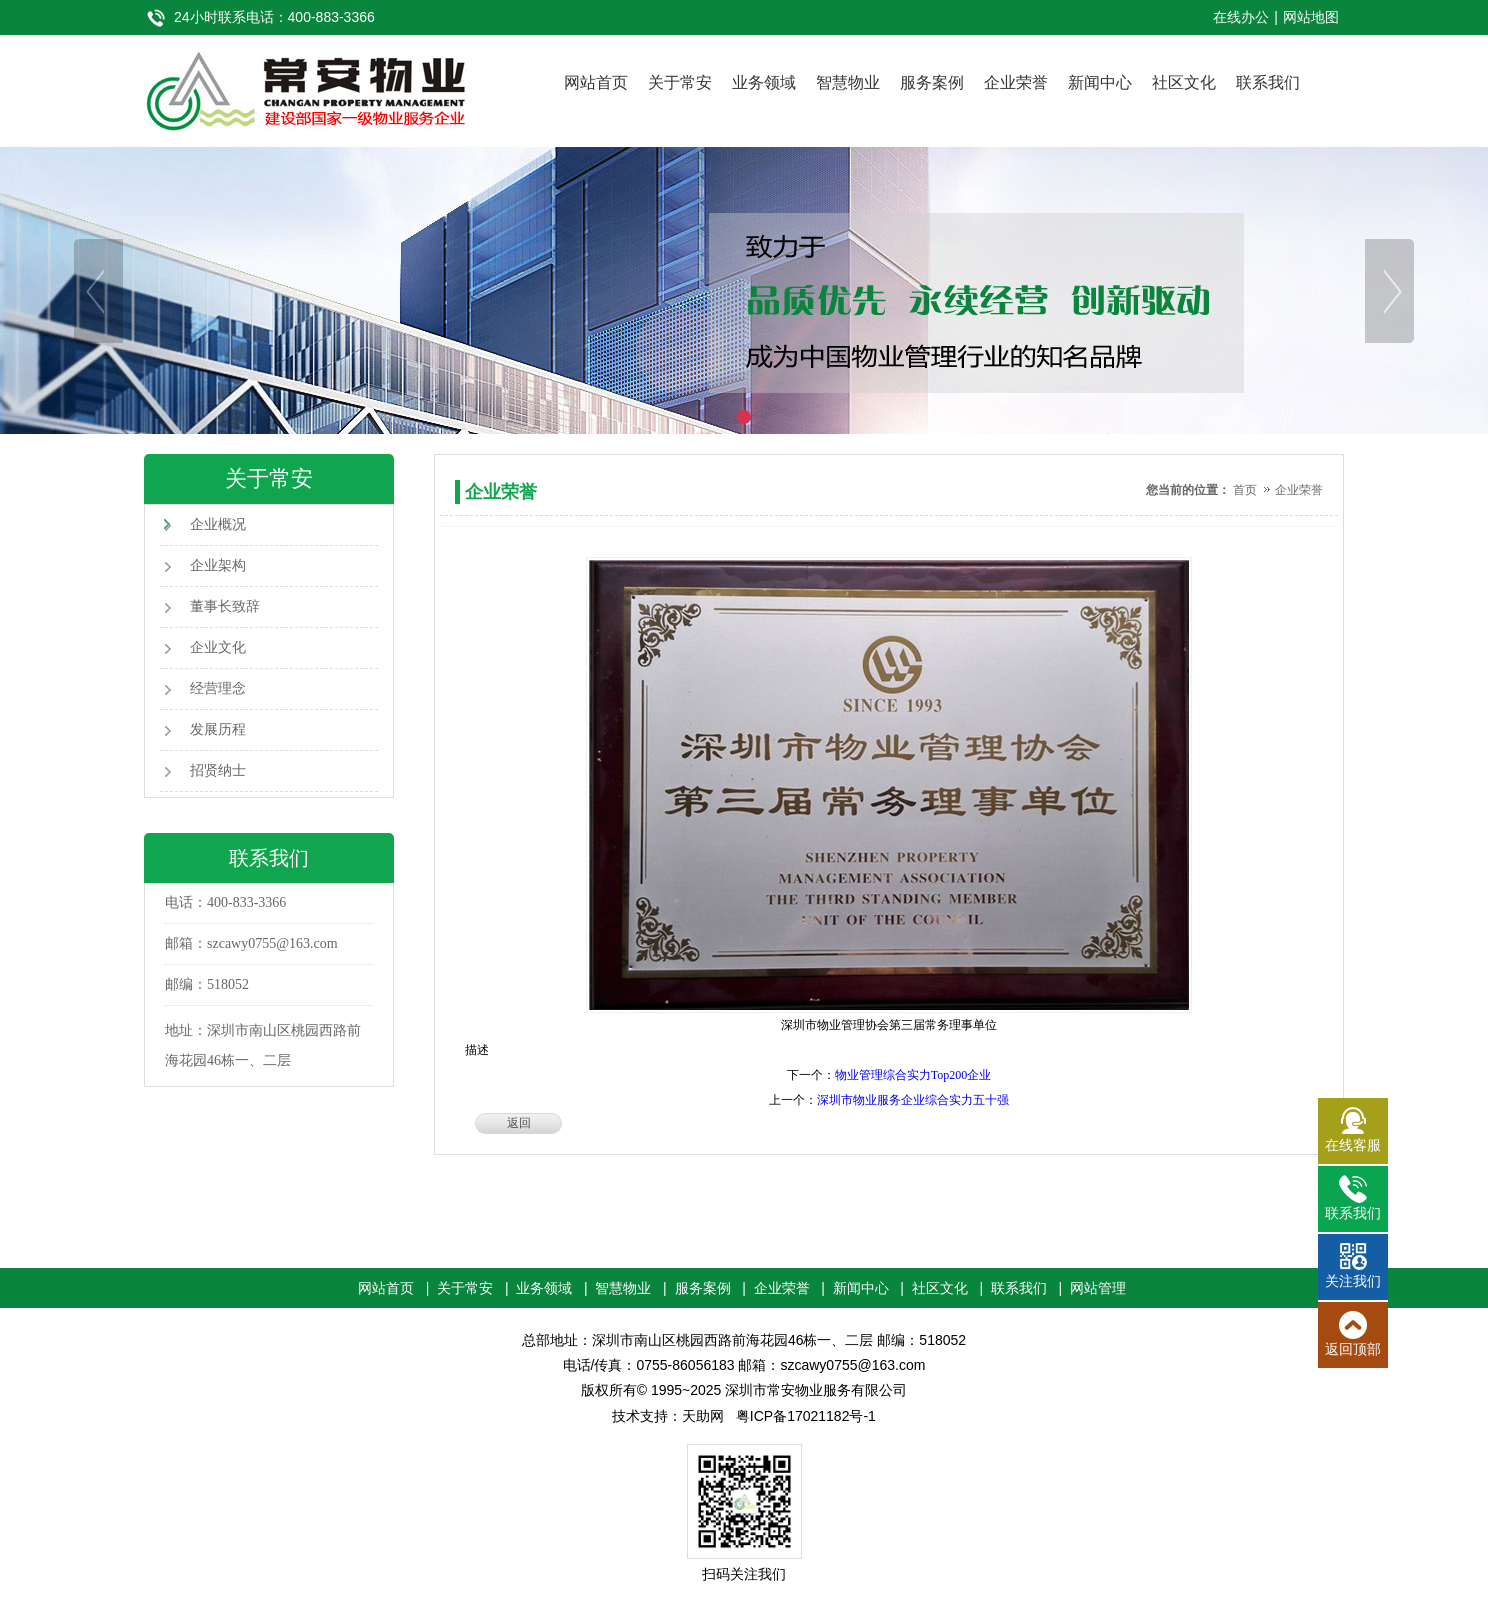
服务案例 (932, 82)
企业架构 (218, 565)
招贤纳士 (218, 770)
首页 (1245, 490)
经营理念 (218, 688)
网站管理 (1098, 1288)
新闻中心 (1100, 82)
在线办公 (1241, 17)
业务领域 (764, 82)
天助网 (703, 1416)
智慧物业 (848, 82)
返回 (519, 1123)
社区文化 (1184, 82)
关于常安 (680, 82)
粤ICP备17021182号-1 (806, 1416)
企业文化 (218, 647)
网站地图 (1311, 17)
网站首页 (596, 82)
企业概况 (218, 524)
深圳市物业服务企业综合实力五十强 (913, 1100)
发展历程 (218, 729)
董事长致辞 (225, 606)
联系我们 (1268, 82)
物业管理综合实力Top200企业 (913, 1075)
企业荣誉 (1016, 82)
